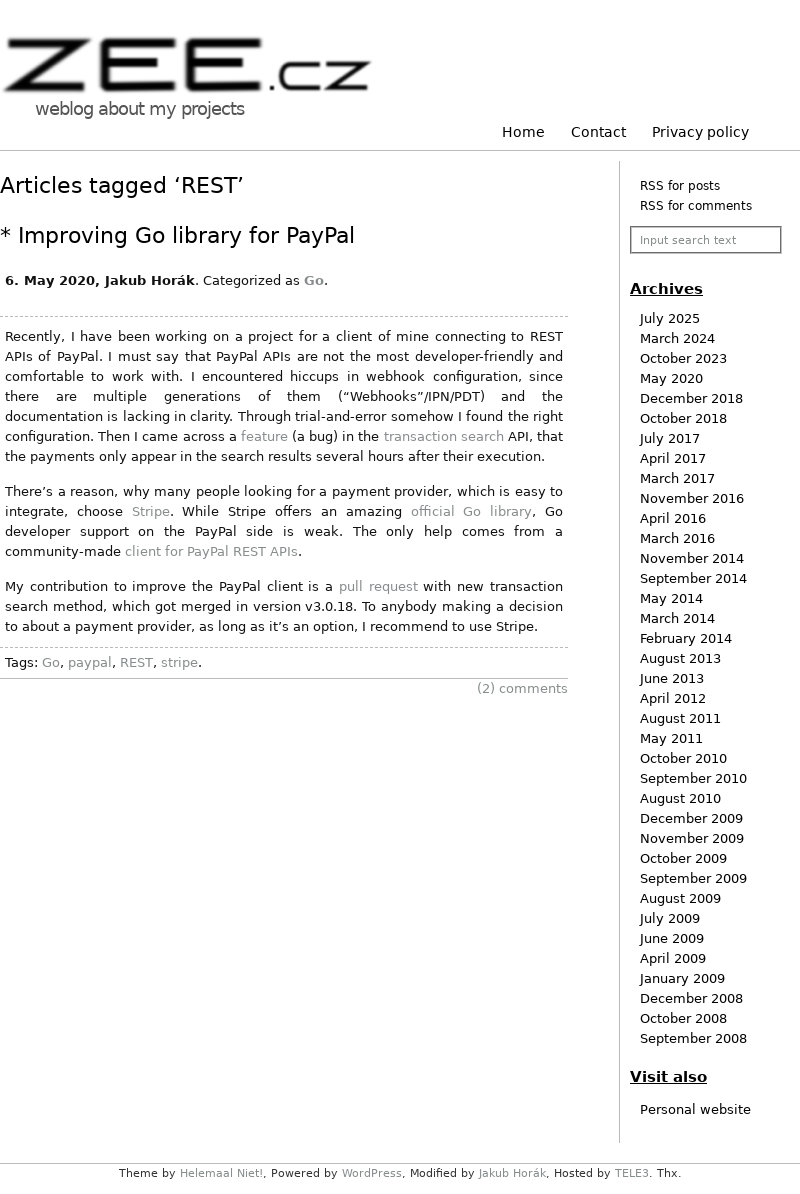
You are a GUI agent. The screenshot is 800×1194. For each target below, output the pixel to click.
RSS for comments (696, 206)
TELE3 (632, 1173)
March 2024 (677, 338)
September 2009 (693, 878)
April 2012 (673, 698)
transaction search (444, 436)
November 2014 (692, 558)
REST (136, 662)
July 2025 (670, 318)
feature (264, 436)
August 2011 (680, 718)
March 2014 (677, 618)
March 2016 (677, 538)
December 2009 (691, 818)
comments (522, 688)
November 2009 (692, 838)
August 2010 (680, 798)
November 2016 (692, 498)
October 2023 (683, 358)
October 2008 (683, 1018)
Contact (598, 132)
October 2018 (683, 418)
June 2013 (672, 678)
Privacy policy (700, 132)
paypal (90, 662)
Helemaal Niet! (221, 1173)
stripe (179, 662)
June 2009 (672, 938)
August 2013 (680, 658)
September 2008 (693, 1038)
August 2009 (680, 898)
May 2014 (671, 598)
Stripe (151, 511)
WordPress (372, 1173)
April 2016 (673, 518)
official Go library (472, 511)
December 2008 (691, 998)
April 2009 (673, 958)
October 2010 (683, 758)
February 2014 (686, 638)
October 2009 (683, 858)
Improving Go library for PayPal (186, 235)
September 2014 (693, 578)
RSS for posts (680, 186)
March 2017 (677, 478)
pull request (378, 586)
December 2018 (691, 398)
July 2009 (670, 918)
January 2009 (682, 978)
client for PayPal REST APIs (211, 551)
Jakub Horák (512, 1173)
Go (314, 280)
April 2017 (673, 458)
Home (523, 132)
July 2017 (670, 438)
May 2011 (671, 738)
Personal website (695, 1109)
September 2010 (693, 778)
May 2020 (671, 378)
